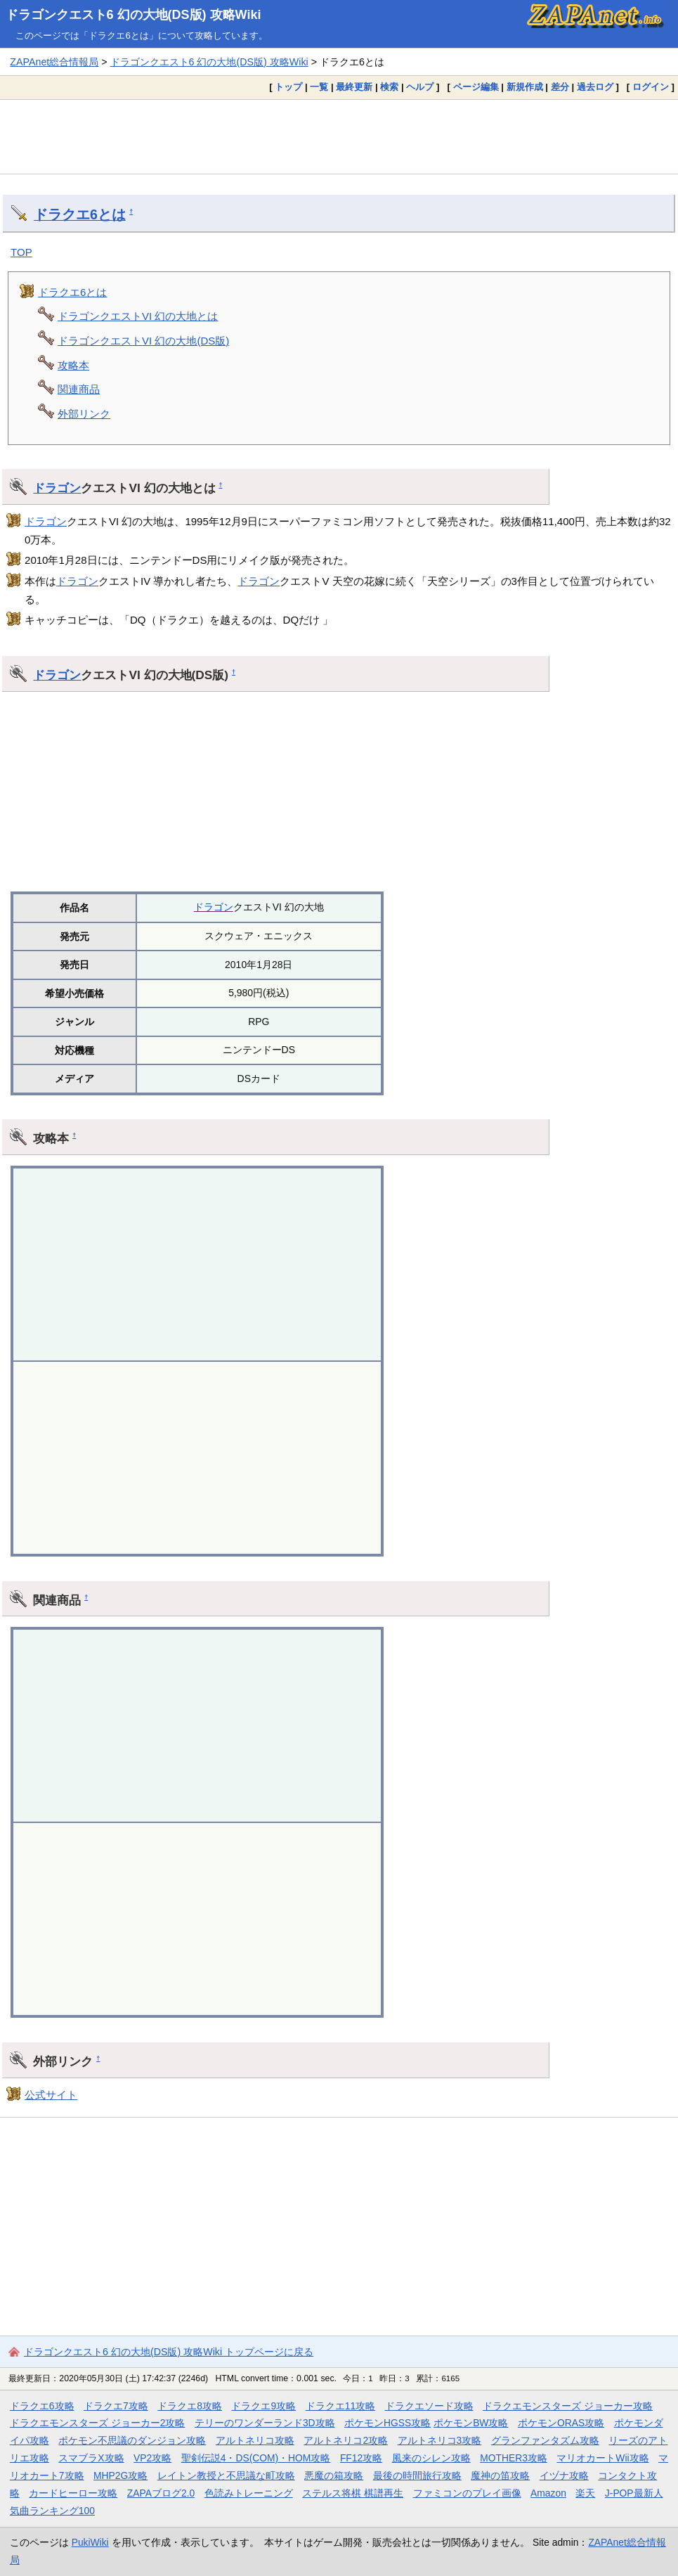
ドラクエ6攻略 (42, 2405)
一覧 (319, 87)
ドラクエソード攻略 (429, 2405)
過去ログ (595, 87)
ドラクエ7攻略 (116, 2405)
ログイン (650, 87)
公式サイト (51, 2095)
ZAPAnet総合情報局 (54, 61)
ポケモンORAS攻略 (561, 2422)
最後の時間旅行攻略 (417, 2475)
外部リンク (84, 414)
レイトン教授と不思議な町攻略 (226, 2475)
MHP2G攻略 (120, 2475)
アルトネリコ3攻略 (440, 2440)
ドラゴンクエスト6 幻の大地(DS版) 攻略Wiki (133, 15)
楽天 (585, 2493)
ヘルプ (419, 87)
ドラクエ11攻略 (340, 2405)
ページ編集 (476, 87)
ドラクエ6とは (80, 214)
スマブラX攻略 (91, 2458)
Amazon (548, 2493)
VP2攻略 (152, 2458)
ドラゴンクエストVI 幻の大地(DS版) (143, 341)
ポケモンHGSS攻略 (387, 2422)
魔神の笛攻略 (500, 2475)
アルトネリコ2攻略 (346, 2440)
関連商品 (79, 389)
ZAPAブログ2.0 (161, 2493)
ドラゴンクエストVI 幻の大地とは (138, 316)
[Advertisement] (339, 136)
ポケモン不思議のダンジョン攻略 (132, 2440)
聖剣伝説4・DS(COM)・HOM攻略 (256, 2458)
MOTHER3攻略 (513, 2458)
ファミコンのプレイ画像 (467, 2493)
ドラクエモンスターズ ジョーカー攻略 (568, 2405)
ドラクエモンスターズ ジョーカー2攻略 (97, 2422)
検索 (389, 87)
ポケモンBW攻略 (470, 2422)
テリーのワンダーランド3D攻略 (265, 2422)
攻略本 (73, 365)
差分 (560, 87)
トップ (288, 87)
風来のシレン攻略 (431, 2458)
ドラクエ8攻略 (189, 2405)
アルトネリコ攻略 (255, 2440)
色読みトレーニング (248, 2493)
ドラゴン (57, 488)
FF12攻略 (361, 2458)
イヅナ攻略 (564, 2475)
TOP (21, 252)
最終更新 (354, 87)
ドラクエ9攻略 (263, 2405)
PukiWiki (90, 2542)
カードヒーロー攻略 (73, 2493)
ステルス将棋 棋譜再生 (352, 2493)
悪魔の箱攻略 (333, 2475)
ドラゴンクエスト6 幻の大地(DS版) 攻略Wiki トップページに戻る (168, 2351)
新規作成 (525, 87)
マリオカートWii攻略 (602, 2458)
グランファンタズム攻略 (545, 2440)
